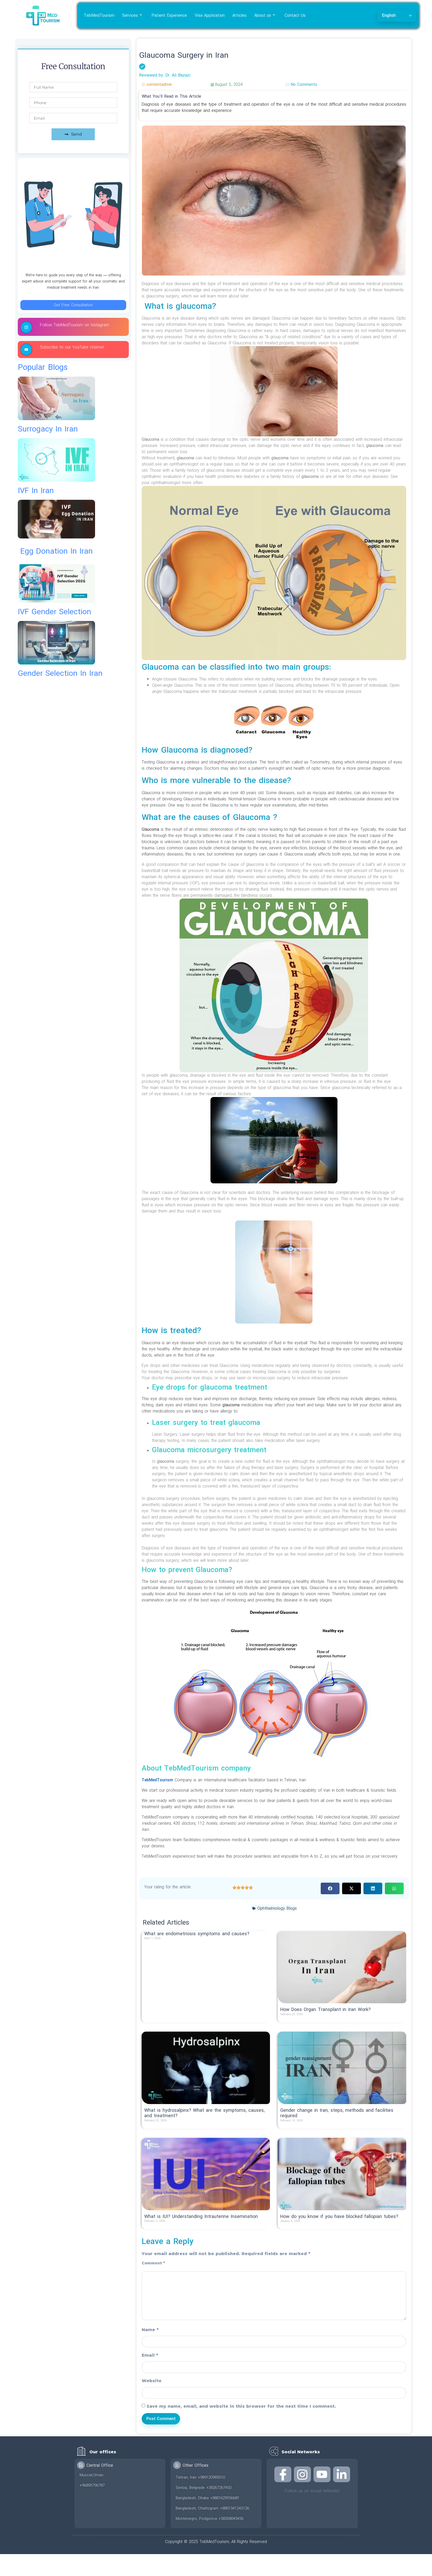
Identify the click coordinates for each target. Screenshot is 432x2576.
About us (264, 15)
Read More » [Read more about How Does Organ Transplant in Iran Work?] (291, 2019)
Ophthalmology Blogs (277, 1908)
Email (150, 2355)
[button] (330, 1888)
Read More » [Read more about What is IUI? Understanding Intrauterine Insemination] (155, 2226)
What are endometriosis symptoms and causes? (196, 1934)
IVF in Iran (36, 490)
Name (150, 2330)
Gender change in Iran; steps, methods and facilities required (336, 2113)
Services (132, 15)
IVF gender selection (54, 611)
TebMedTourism (99, 15)
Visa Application (210, 15)
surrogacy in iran (48, 429)
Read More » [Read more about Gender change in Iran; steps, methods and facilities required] (291, 2125)
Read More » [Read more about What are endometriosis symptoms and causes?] (155, 1943)
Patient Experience (169, 15)
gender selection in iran (60, 673)
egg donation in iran (56, 551)
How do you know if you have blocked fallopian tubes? (339, 2217)
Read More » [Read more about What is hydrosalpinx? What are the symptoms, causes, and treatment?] (155, 2125)
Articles (239, 15)
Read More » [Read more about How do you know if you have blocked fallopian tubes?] (291, 2226)
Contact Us (295, 15)
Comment (153, 2263)
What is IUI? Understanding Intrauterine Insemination (201, 2217)
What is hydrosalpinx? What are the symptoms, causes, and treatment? (204, 2113)
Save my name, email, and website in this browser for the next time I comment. (241, 2406)
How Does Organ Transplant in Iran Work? (325, 2010)
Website (152, 2381)
